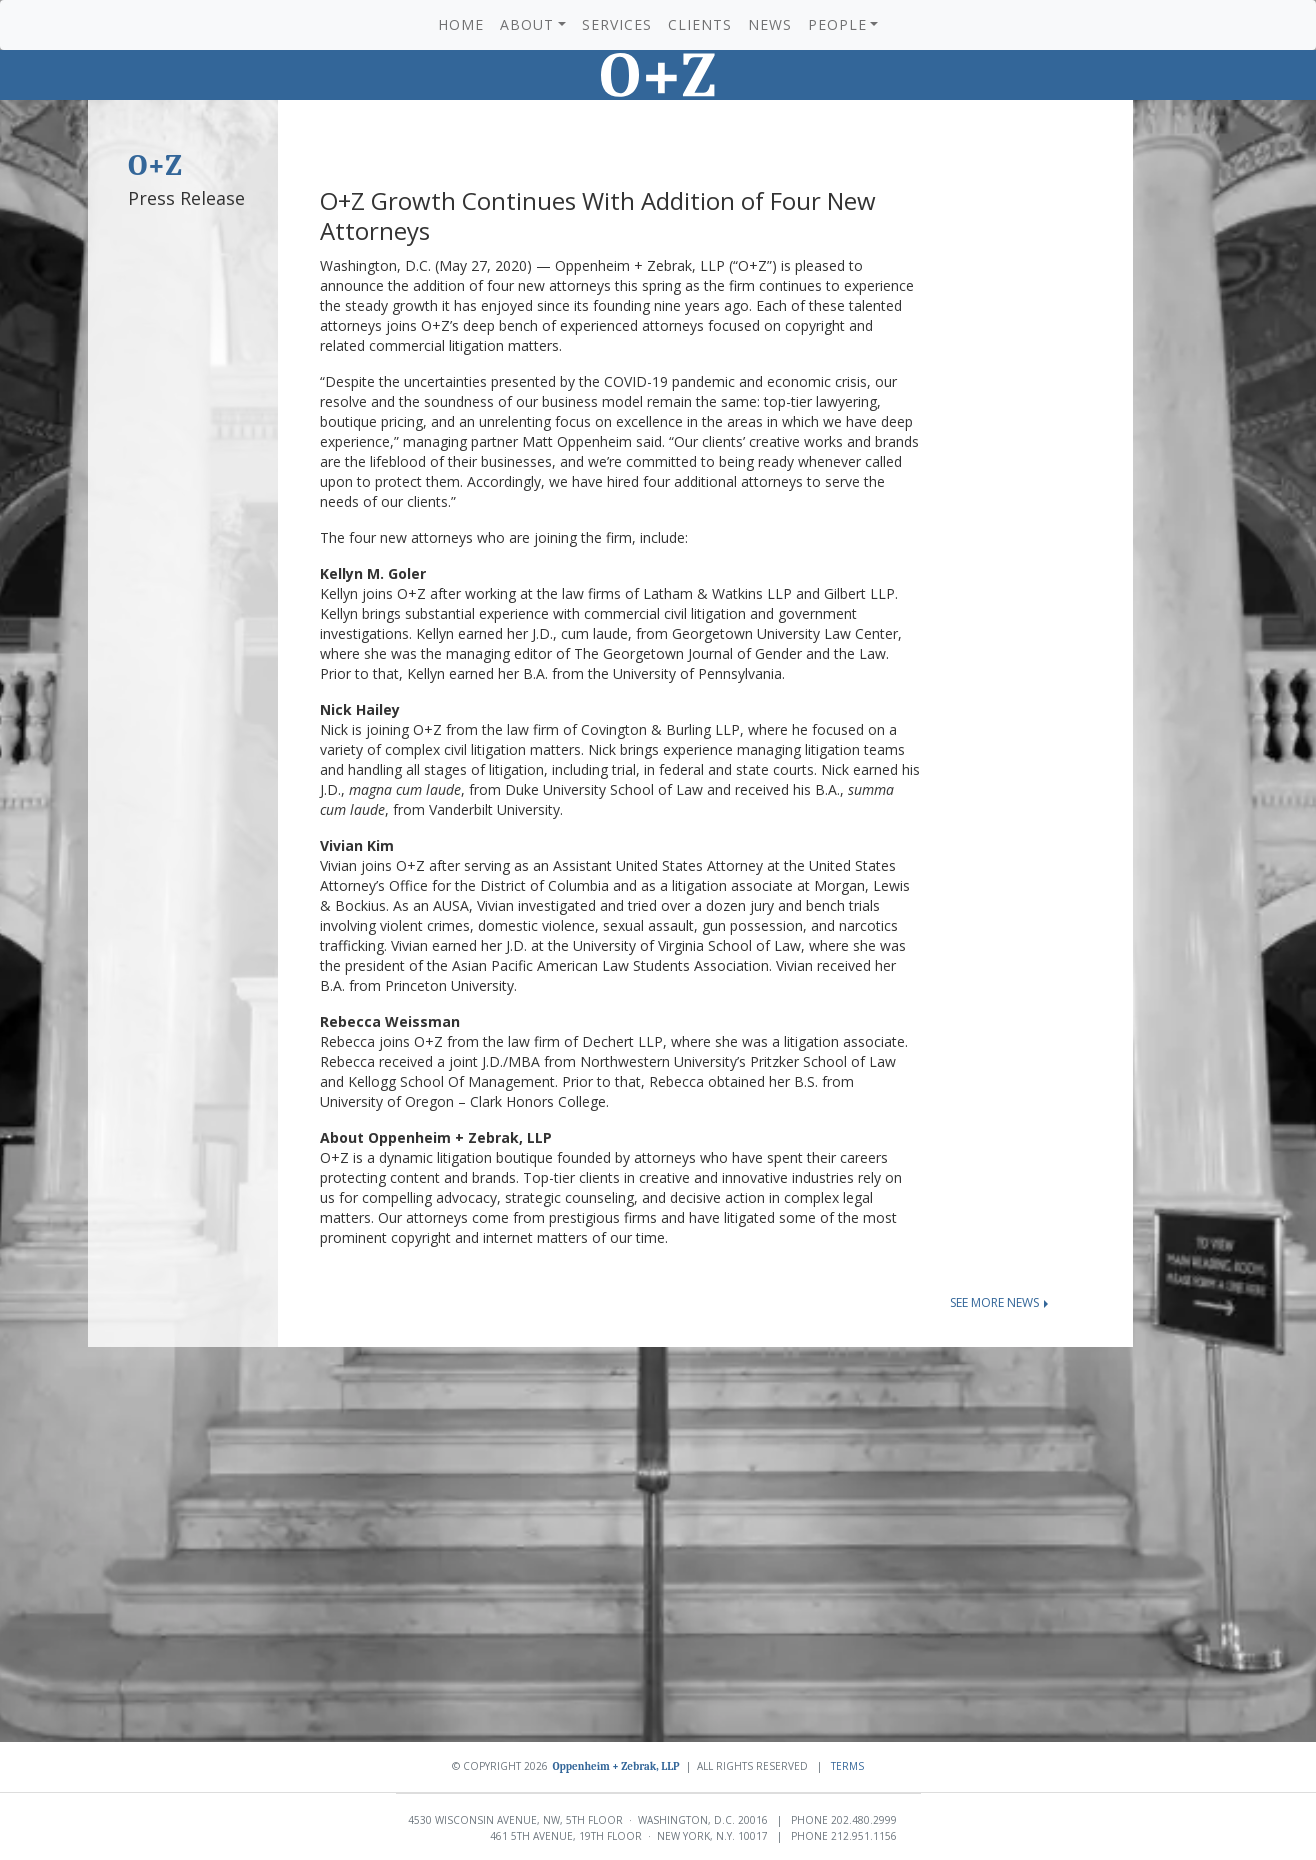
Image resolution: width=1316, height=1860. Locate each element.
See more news (999, 1302)
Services (617, 24)
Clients (700, 24)
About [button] (527, 24)
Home (461, 24)
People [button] (837, 24)
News (770, 24)
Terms (847, 1766)
